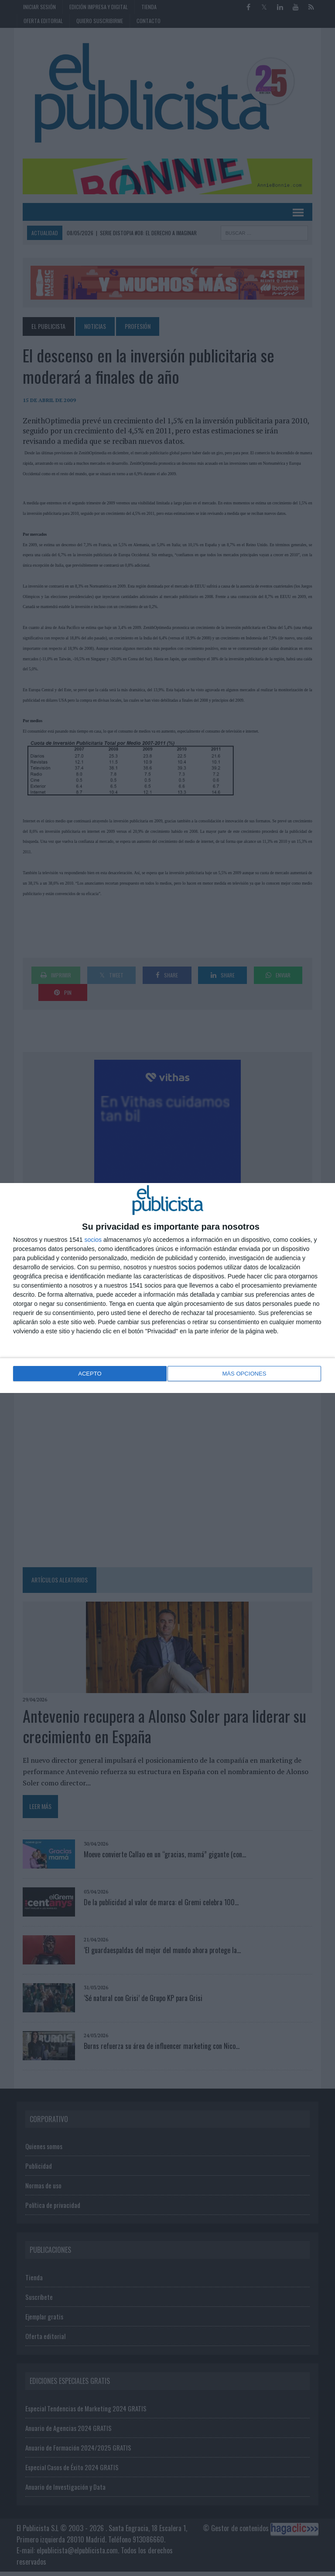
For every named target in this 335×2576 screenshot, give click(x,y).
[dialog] (167, 1288)
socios (93, 1240)
